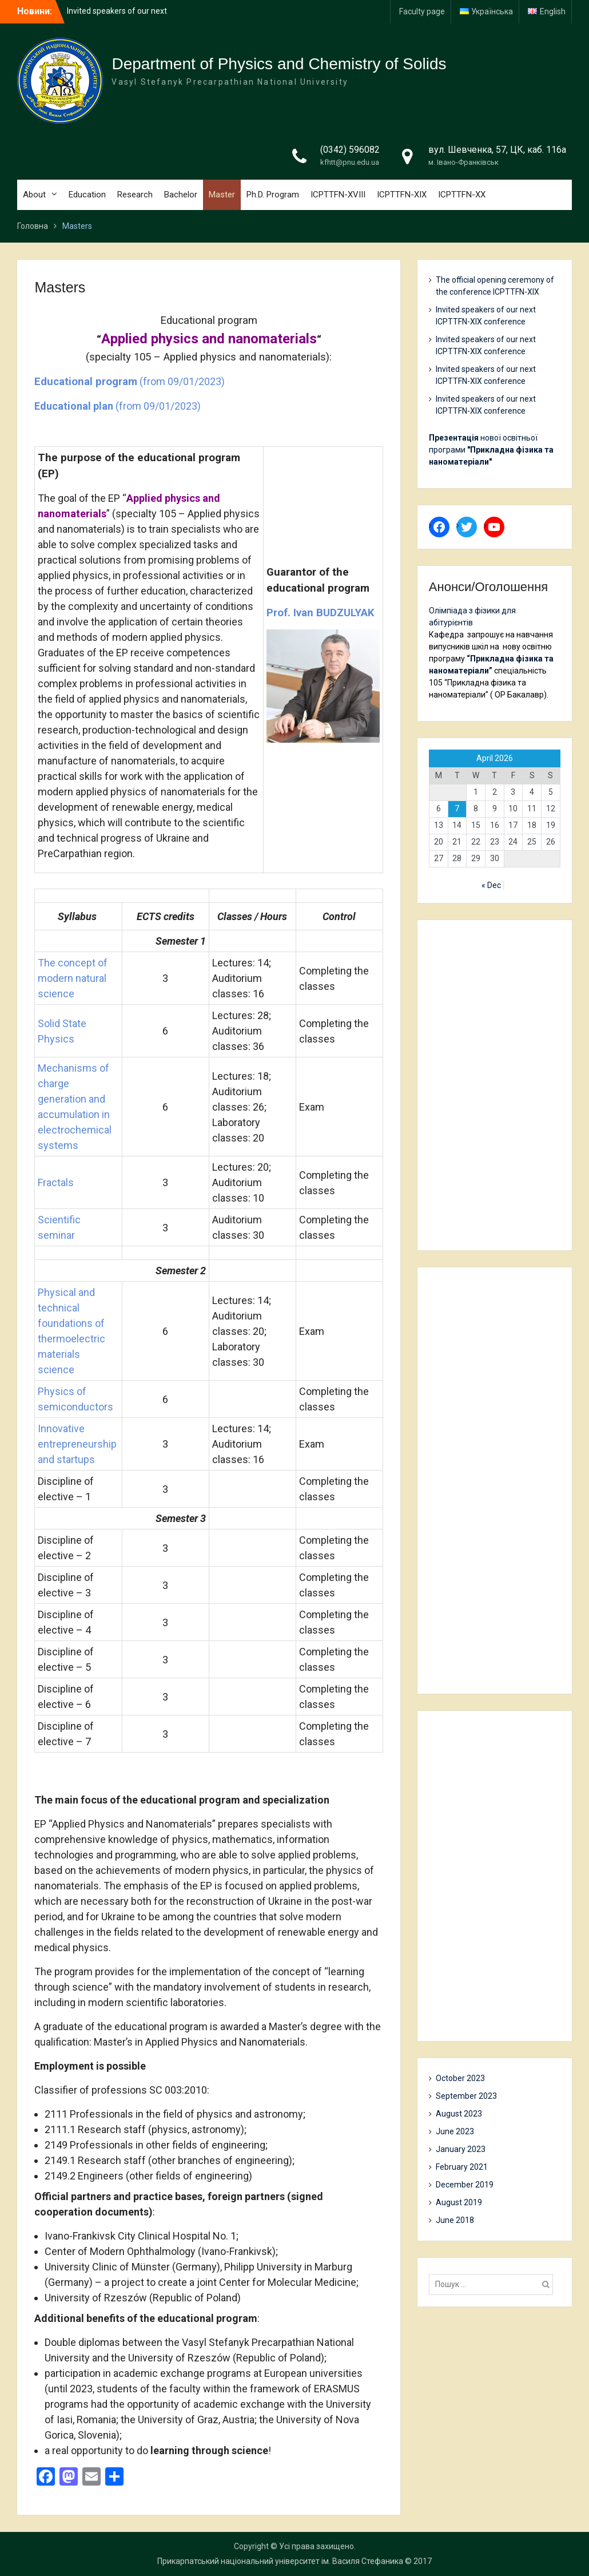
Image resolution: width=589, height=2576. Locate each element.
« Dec (491, 885)
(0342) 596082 (350, 149)
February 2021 (462, 2166)
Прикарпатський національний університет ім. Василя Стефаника (280, 2561)
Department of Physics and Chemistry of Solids (279, 64)
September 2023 (466, 2096)
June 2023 (455, 2131)
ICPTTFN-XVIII (338, 194)
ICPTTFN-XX (461, 194)
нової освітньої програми (491, 449)
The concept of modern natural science (73, 978)
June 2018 (455, 2220)
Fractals (56, 1182)
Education (87, 194)
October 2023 (460, 2078)
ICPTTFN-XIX (402, 194)
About (34, 194)
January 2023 (460, 2149)
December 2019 (465, 2184)
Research (135, 194)
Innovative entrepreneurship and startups (77, 1443)
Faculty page (422, 11)
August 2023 (459, 2113)
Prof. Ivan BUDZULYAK (320, 613)
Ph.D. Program (272, 194)
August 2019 (459, 2202)
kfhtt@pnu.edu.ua (349, 162)
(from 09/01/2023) (129, 381)
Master (222, 194)
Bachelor (180, 194)
